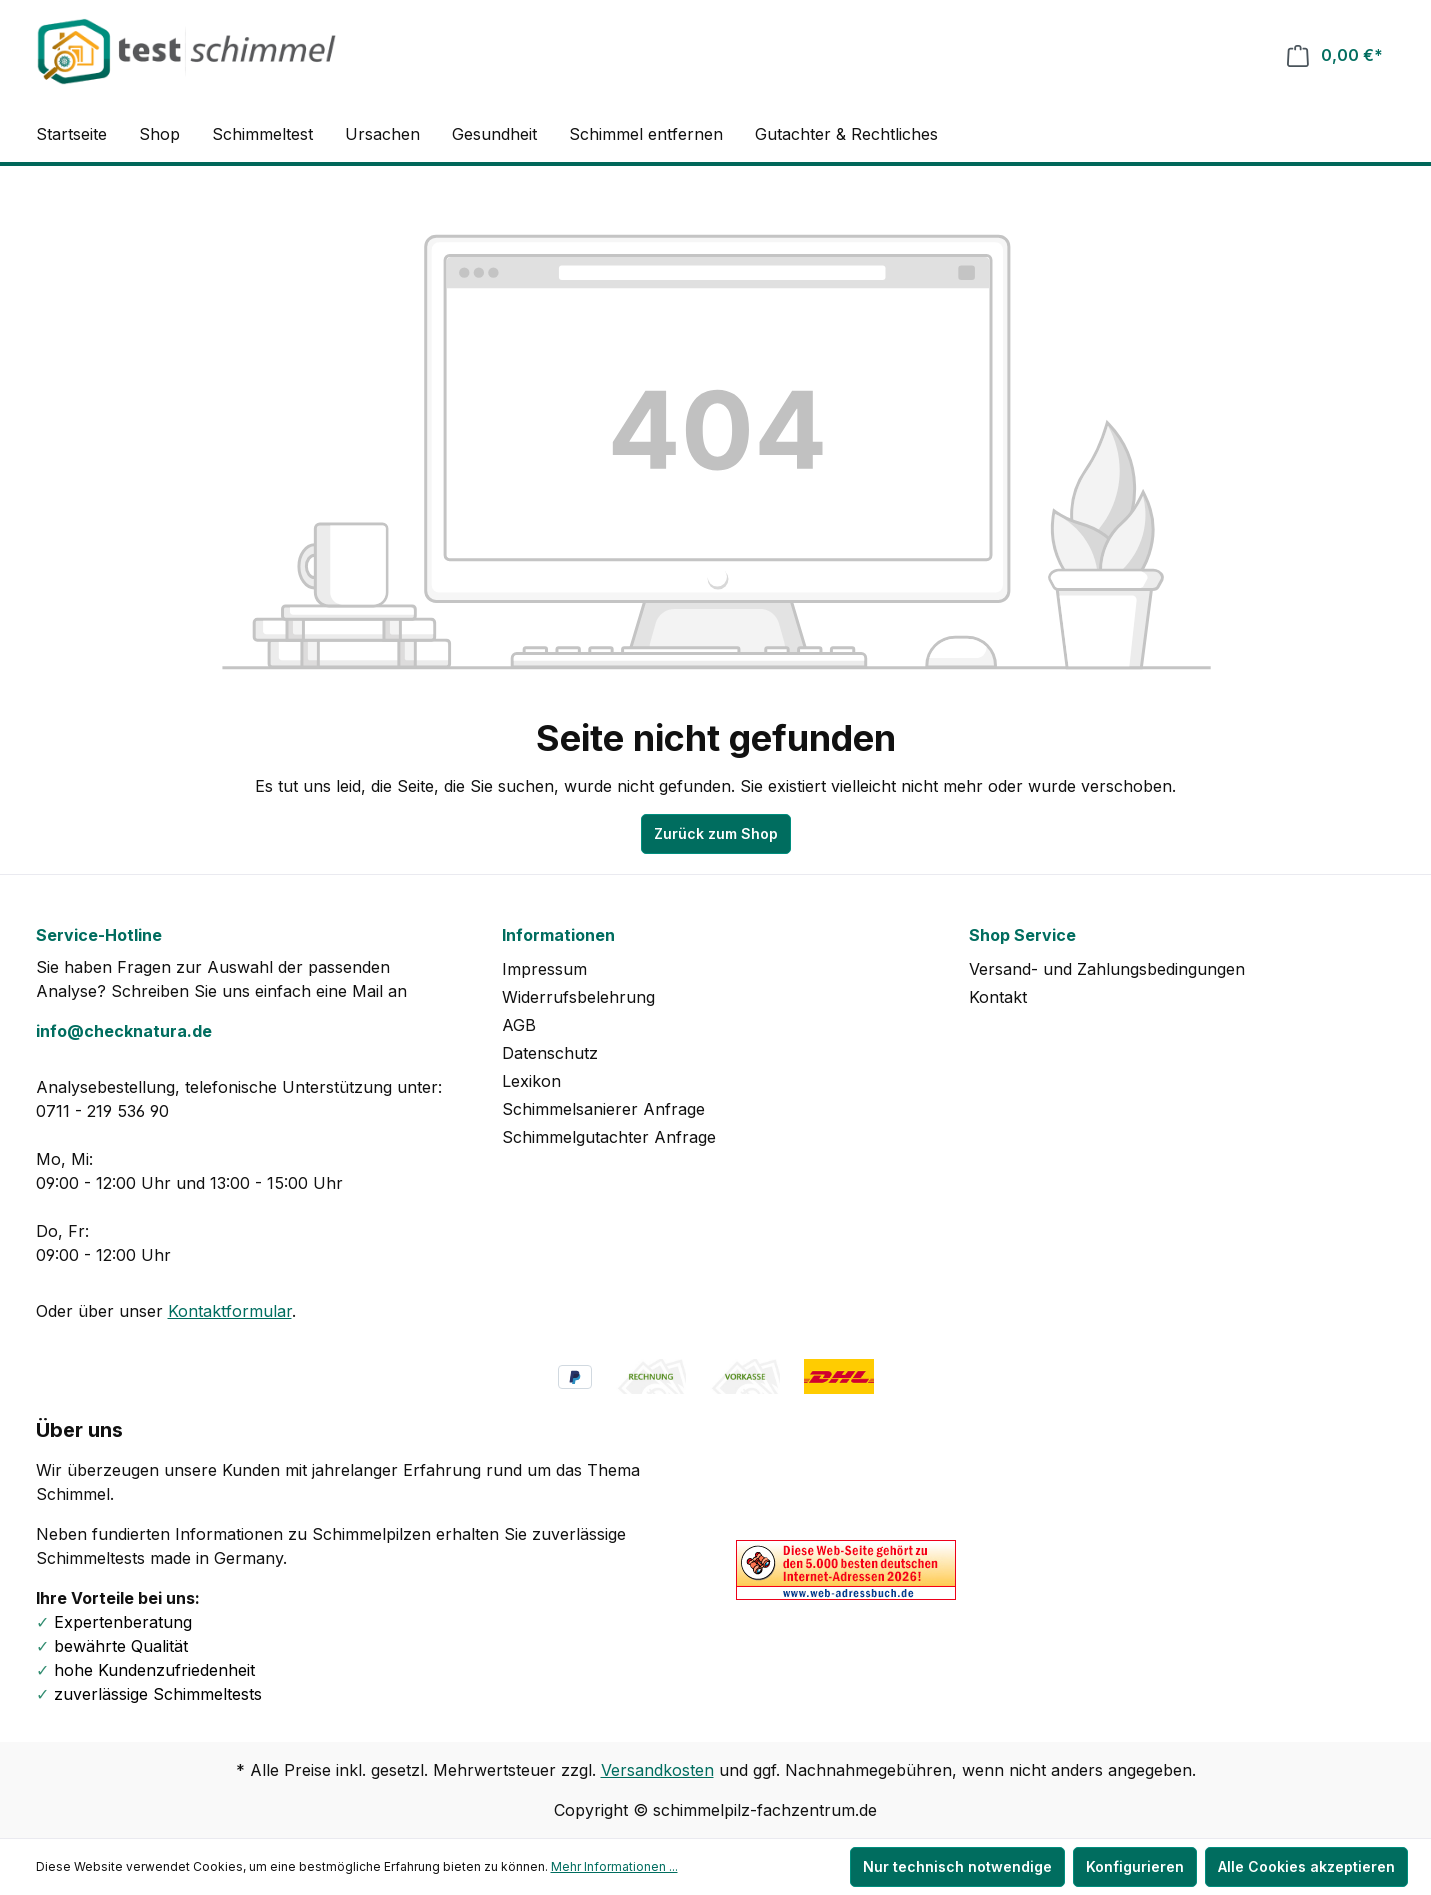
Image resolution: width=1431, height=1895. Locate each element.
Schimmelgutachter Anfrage (609, 1137)
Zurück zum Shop (716, 833)
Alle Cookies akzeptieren (1306, 1866)
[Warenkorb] (1335, 55)
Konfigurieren (1135, 1866)
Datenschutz (550, 1053)
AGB (519, 1025)
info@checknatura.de (124, 1031)
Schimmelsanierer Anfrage (603, 1109)
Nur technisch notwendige (957, 1866)
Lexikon (531, 1081)
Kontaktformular (230, 1311)
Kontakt (998, 997)
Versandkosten (657, 1770)
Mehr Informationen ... (614, 1866)
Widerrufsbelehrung (578, 997)
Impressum (544, 969)
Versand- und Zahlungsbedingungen (1107, 969)
